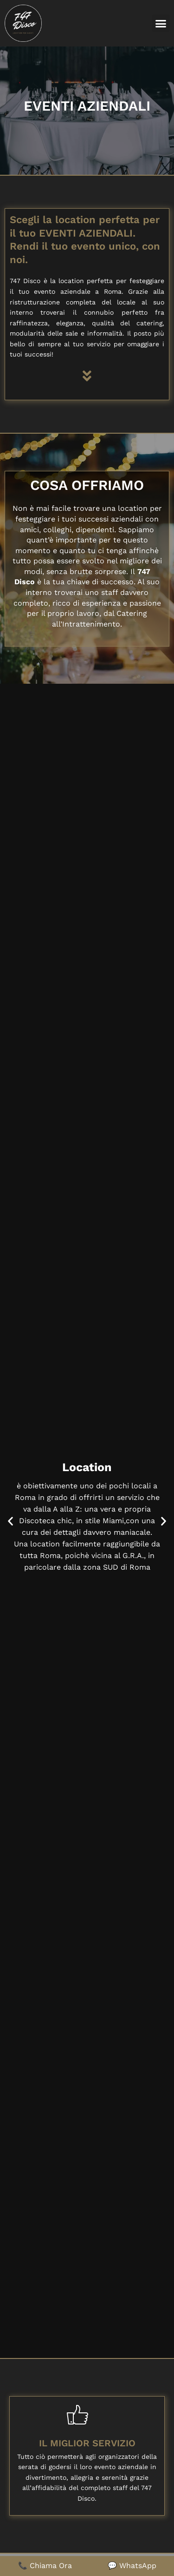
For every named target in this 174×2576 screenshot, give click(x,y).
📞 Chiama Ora (45, 2565)
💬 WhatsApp (132, 2565)
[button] (161, 23)
